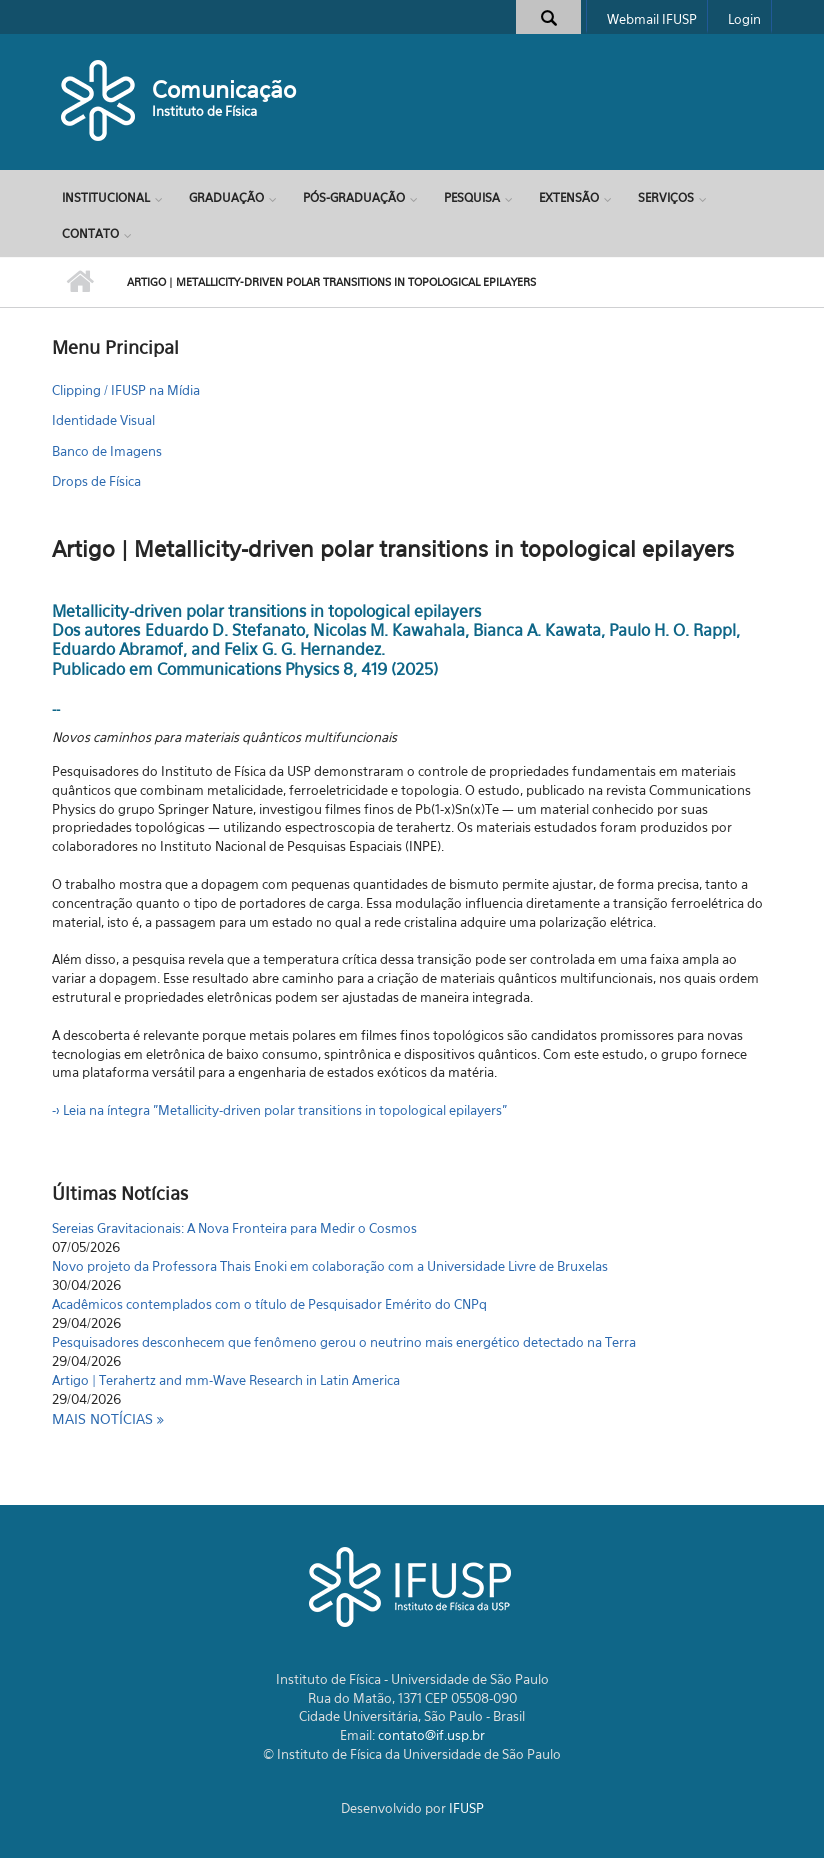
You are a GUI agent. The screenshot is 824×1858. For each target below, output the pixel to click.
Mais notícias (104, 1418)
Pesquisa (472, 197)
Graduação (226, 197)
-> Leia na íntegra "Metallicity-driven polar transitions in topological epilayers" (279, 1110)
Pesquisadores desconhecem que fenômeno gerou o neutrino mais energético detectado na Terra (344, 1342)
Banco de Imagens (107, 451)
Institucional (106, 197)
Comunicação (224, 89)
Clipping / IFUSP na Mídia (126, 390)
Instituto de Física (204, 111)
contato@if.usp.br (431, 1735)
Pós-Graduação (354, 197)
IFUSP (466, 1808)
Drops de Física (96, 481)
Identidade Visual (103, 420)
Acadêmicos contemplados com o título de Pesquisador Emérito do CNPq (269, 1304)
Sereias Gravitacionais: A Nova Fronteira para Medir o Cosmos (234, 1228)
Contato (90, 233)
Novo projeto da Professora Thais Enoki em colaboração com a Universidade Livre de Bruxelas (330, 1266)
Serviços (666, 197)
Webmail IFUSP (652, 19)
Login (744, 19)
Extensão (569, 197)
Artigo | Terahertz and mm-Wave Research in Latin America (226, 1380)
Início (79, 282)
